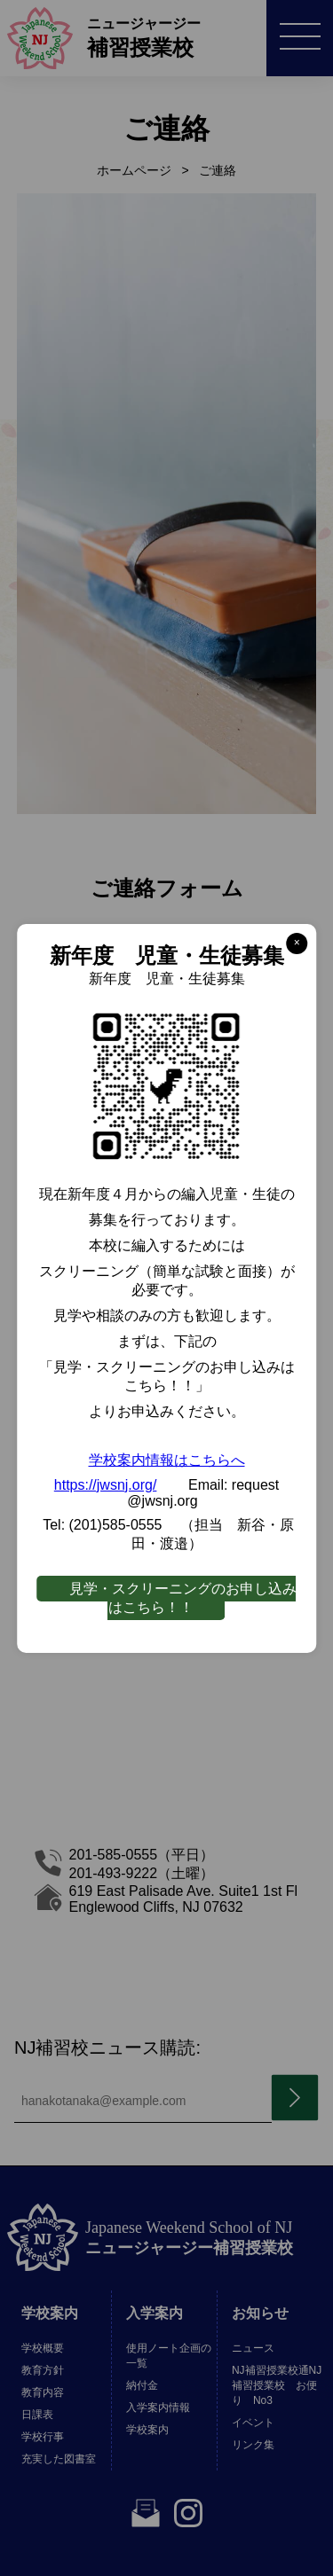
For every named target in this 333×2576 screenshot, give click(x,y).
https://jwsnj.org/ (105, 1484)
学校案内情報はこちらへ (167, 1460)
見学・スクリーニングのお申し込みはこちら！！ (183, 1598)
